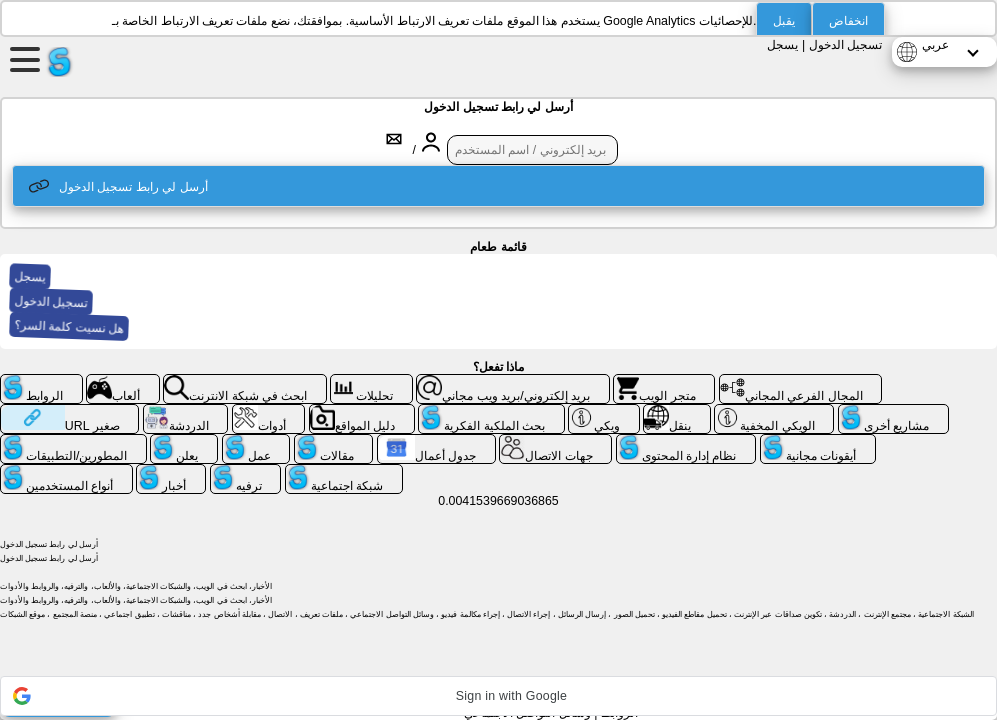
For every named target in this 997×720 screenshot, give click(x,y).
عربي (935, 45)
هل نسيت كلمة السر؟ (70, 327)
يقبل (784, 21)
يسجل (782, 45)
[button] (498, 696)
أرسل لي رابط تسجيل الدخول (118, 186)
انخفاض (848, 21)
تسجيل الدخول (845, 45)
